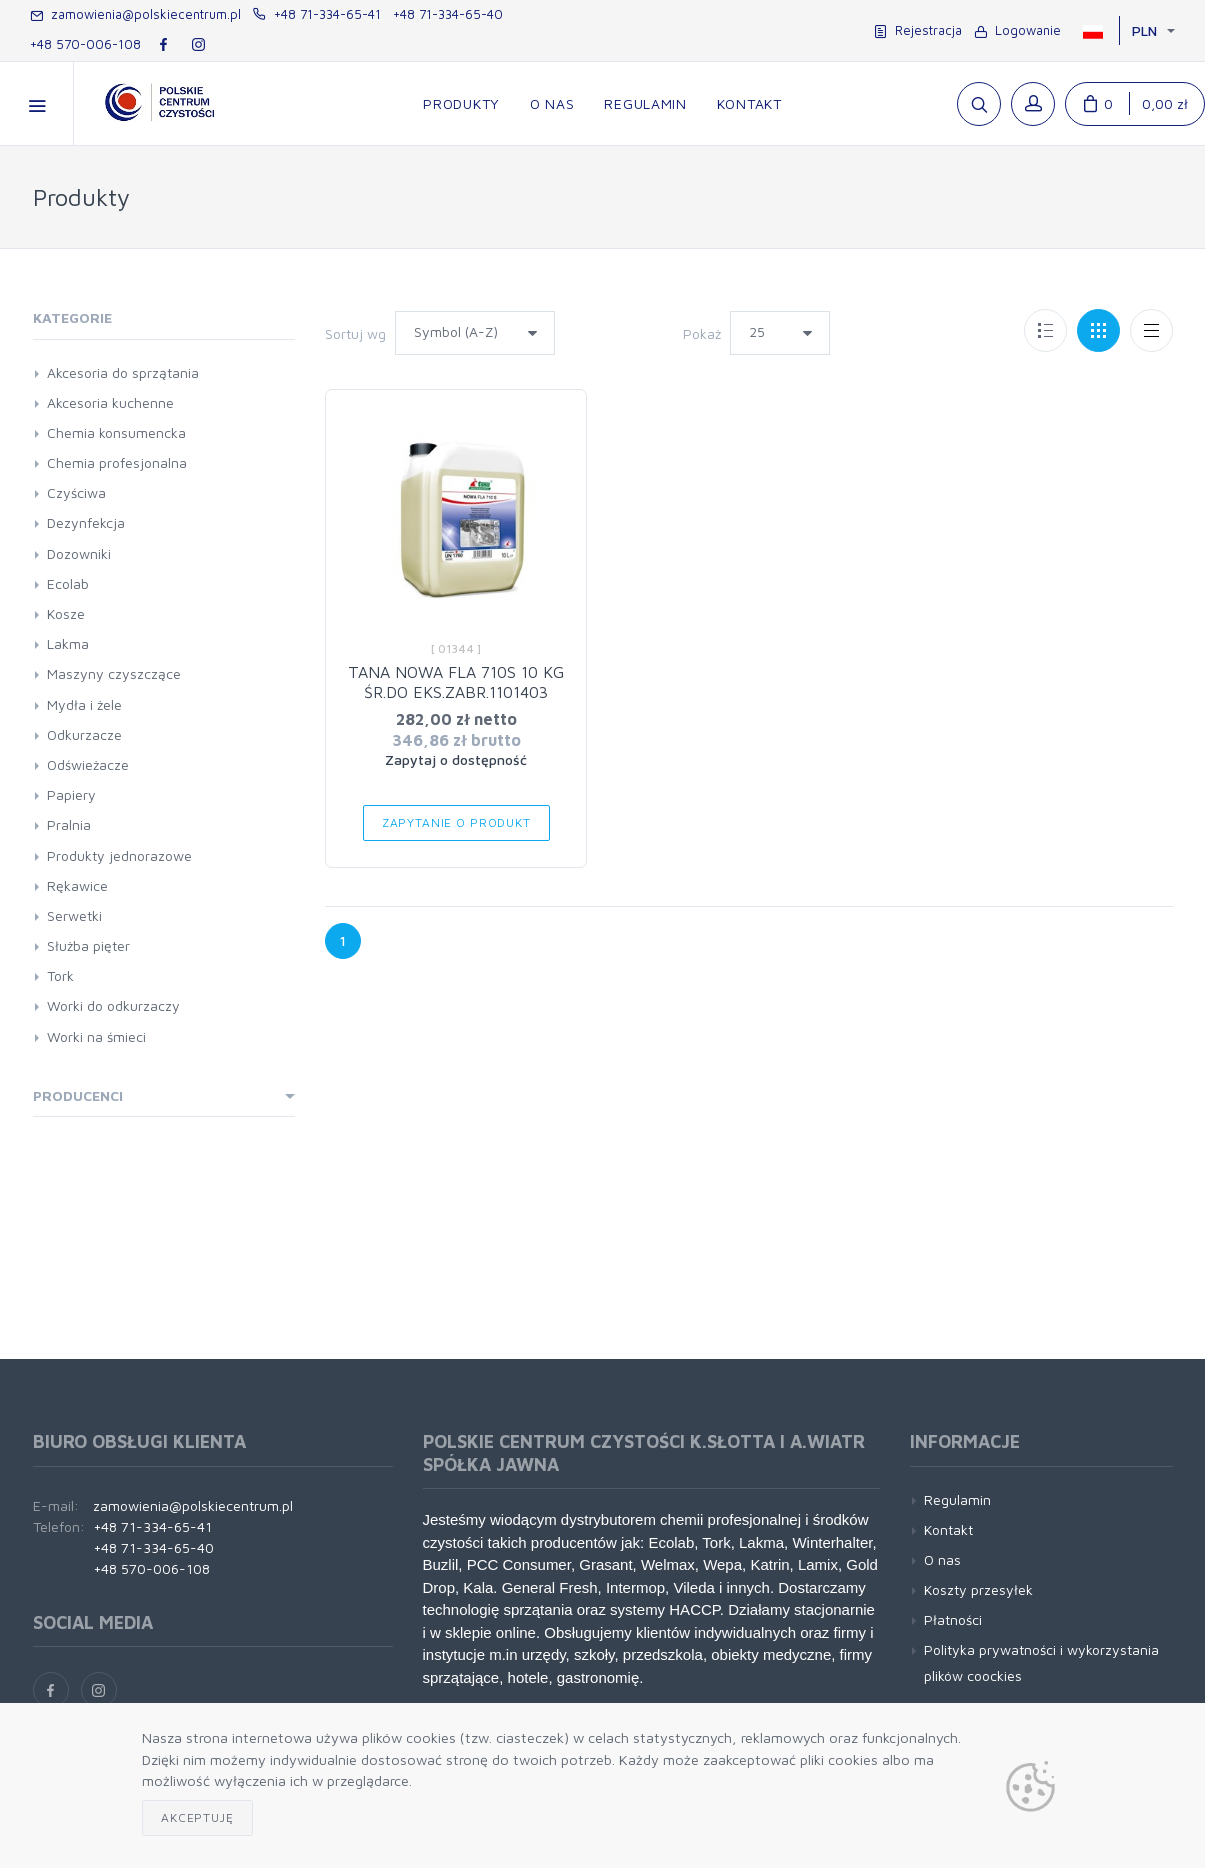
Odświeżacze (88, 764)
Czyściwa (76, 492)
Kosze (66, 613)
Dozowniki (79, 553)
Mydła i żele (84, 704)
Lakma (68, 643)
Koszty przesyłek (978, 1589)
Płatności (953, 1619)
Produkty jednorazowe (119, 855)
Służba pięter (88, 945)
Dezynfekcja (86, 522)
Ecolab (68, 583)
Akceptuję (197, 1817)
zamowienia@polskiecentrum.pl (135, 14)
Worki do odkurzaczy (113, 1005)
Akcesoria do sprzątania (123, 372)
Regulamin (957, 1499)
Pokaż (702, 333)
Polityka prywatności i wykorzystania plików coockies (1041, 1662)
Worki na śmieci (96, 1036)
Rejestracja (918, 30)
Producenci (78, 1095)
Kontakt (948, 1529)
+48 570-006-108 (85, 44)
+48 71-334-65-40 (448, 14)
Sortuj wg (355, 333)
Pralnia (69, 824)
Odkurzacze (84, 734)
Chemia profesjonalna (117, 462)
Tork (60, 975)
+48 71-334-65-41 (317, 14)
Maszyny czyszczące (114, 673)
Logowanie (1017, 30)
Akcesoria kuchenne (110, 402)
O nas (942, 1559)
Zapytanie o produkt (456, 822)
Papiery (71, 794)
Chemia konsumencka (116, 432)
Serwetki (74, 915)
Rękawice (77, 885)
